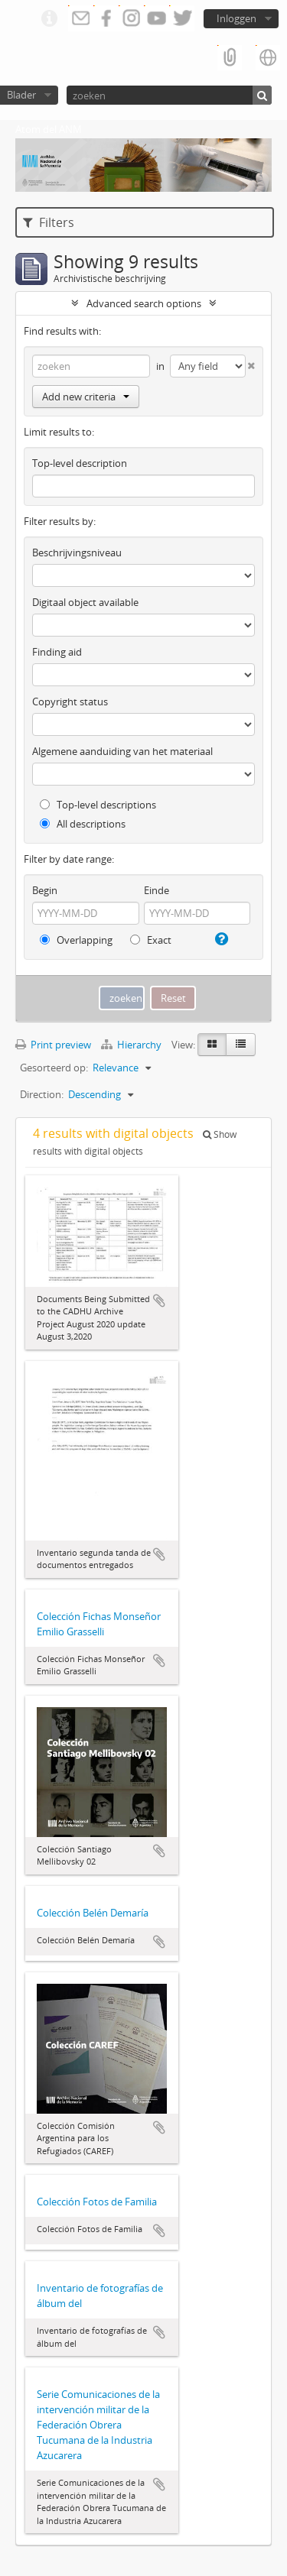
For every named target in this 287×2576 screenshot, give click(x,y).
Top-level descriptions (98, 805)
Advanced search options (143, 303)
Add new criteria (85, 396)
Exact (150, 940)
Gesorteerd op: (54, 1067)
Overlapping (76, 940)
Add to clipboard (159, 1300)
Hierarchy (132, 1044)
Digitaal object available (85, 602)
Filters (48, 222)
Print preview (53, 1044)
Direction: (42, 1094)
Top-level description (79, 463)
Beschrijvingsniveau (77, 552)
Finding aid (57, 652)
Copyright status (70, 701)
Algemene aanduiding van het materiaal (122, 751)
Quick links (49, 19)
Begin (44, 890)
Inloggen (236, 18)
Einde (156, 890)
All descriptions (83, 824)
